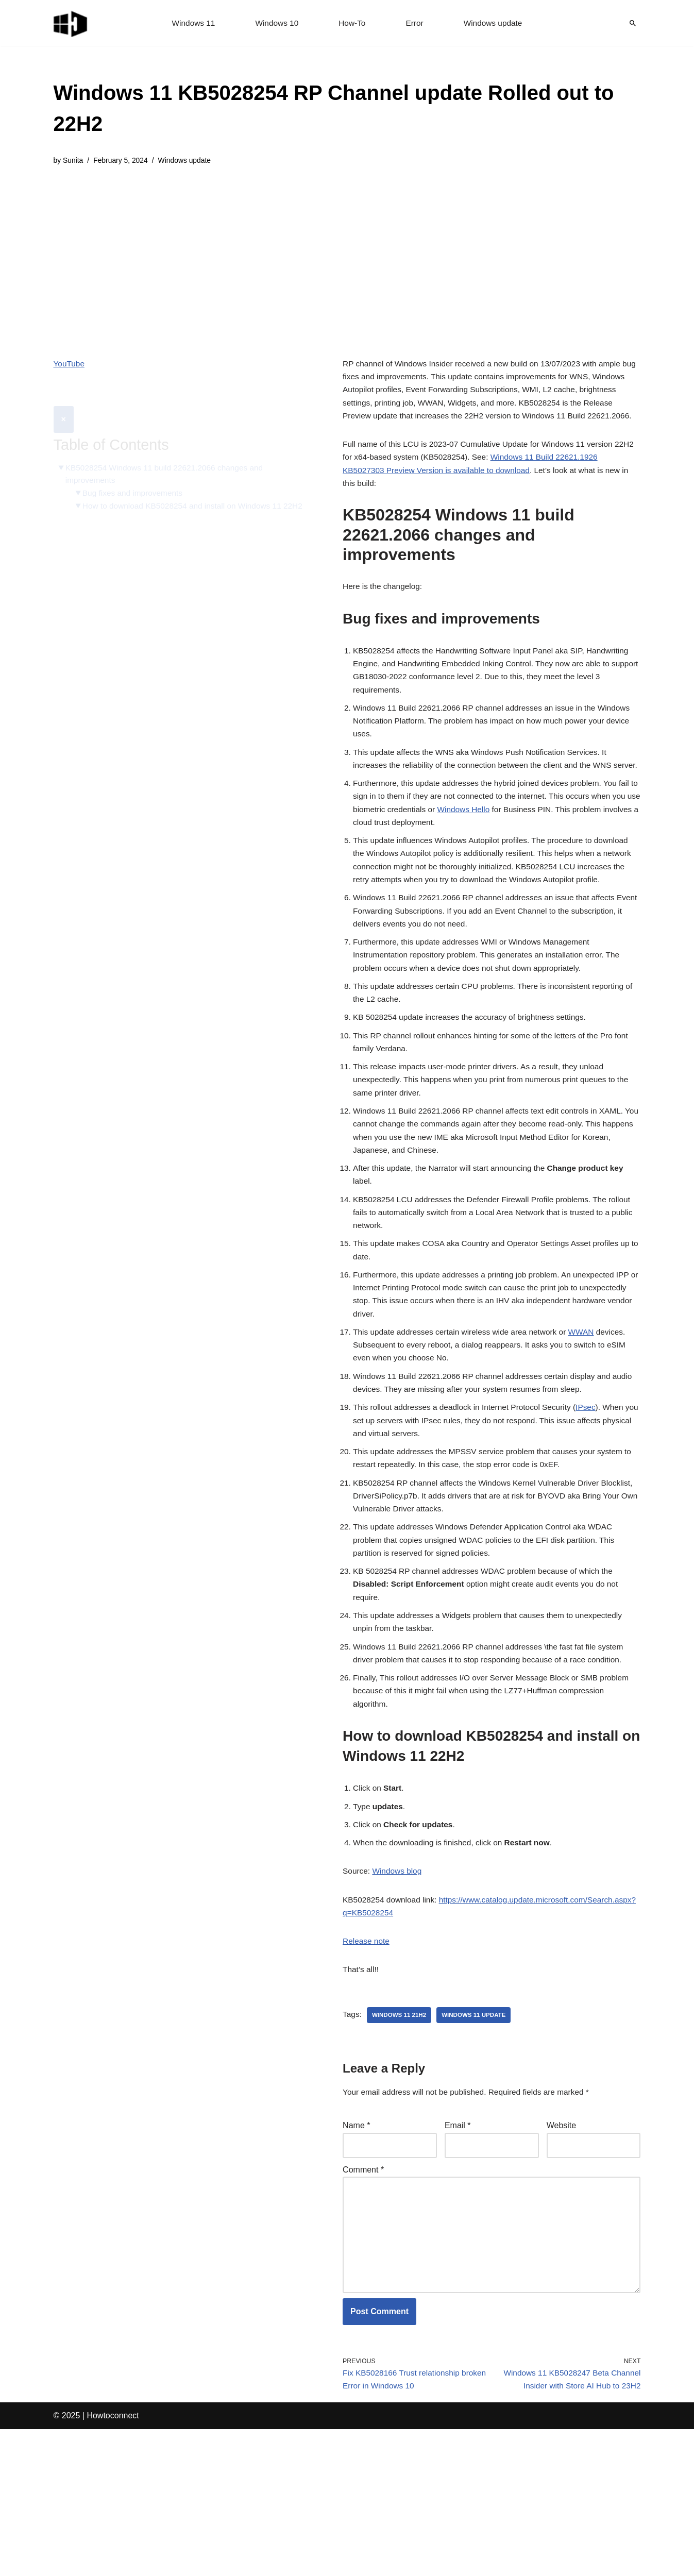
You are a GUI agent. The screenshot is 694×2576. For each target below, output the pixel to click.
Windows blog (399, 1999)
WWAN (590, 1430)
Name (356, 2260)
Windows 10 (275, 23)
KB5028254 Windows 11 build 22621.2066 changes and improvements (168, 450)
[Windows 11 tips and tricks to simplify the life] (71, 23)
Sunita (73, 161)
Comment (363, 2305)
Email (458, 2260)
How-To (352, 23)
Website (562, 2260)
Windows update (495, 23)
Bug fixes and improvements (135, 469)
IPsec (594, 1511)
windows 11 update (478, 2148)
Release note (367, 2072)
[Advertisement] (347, 254)
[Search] (633, 23)
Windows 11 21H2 (401, 2148)
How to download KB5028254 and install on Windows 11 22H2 (197, 483)
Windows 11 (190, 23)
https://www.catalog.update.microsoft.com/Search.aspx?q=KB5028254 (471, 2043)
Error (416, 23)
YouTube (70, 364)
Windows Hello (498, 859)
